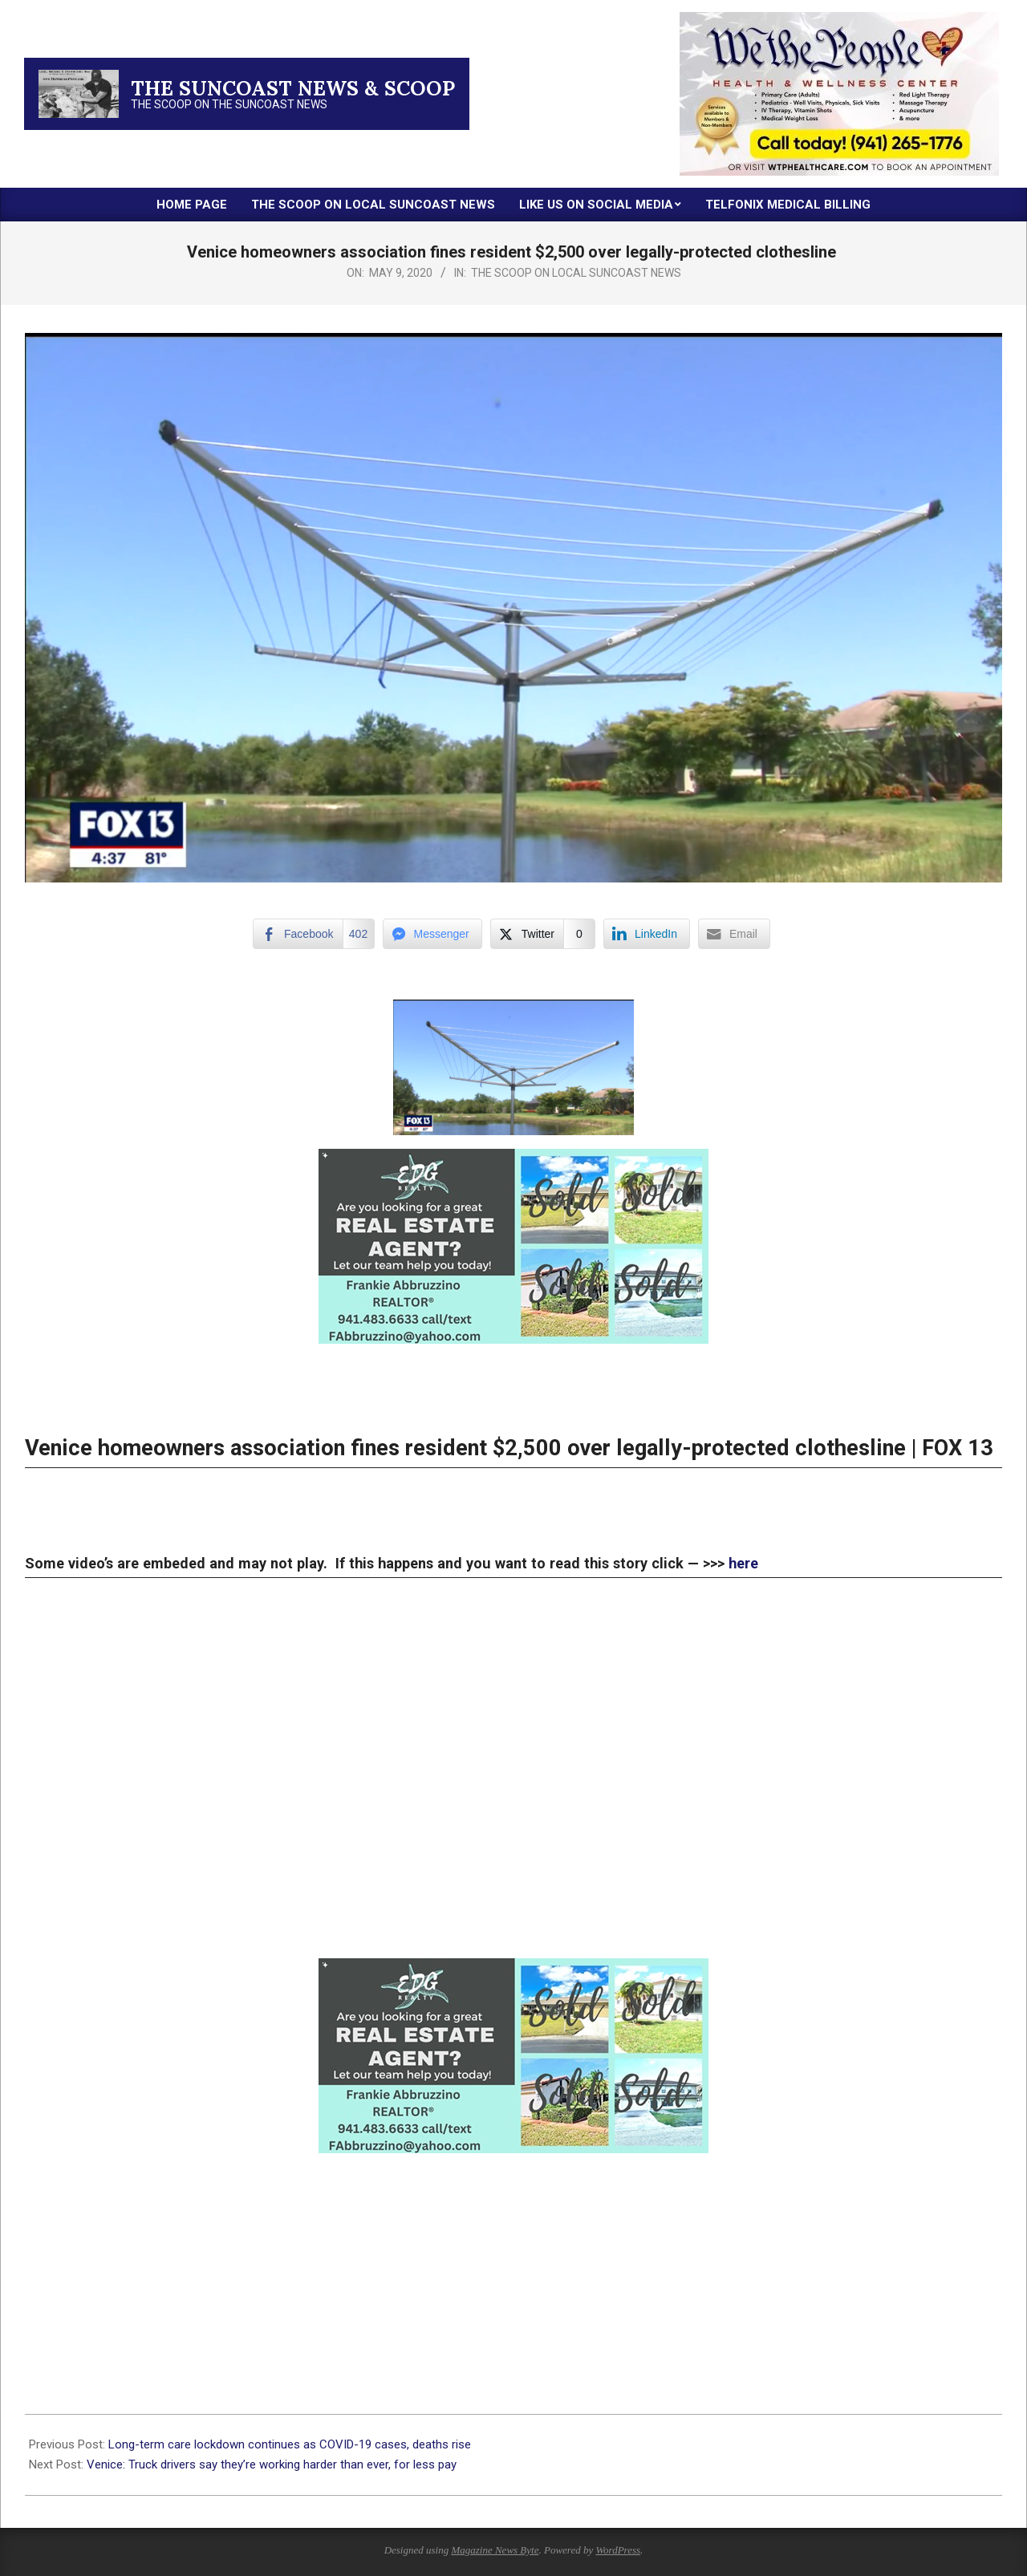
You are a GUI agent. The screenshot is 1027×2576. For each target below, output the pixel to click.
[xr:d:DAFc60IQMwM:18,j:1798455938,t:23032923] (513, 1160)
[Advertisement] (506, 2265)
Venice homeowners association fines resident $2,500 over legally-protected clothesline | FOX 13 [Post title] (509, 1448)
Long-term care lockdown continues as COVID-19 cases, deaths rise (292, 2444)
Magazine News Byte (494, 2550)
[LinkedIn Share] (646, 934)
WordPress (617, 2550)
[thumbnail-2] (839, 18)
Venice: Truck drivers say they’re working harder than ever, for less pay (273, 2464)
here (743, 1563)
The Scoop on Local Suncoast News (576, 272)
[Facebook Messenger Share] (432, 934)
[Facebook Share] (313, 934)
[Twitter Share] (542, 934)
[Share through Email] (734, 934)
